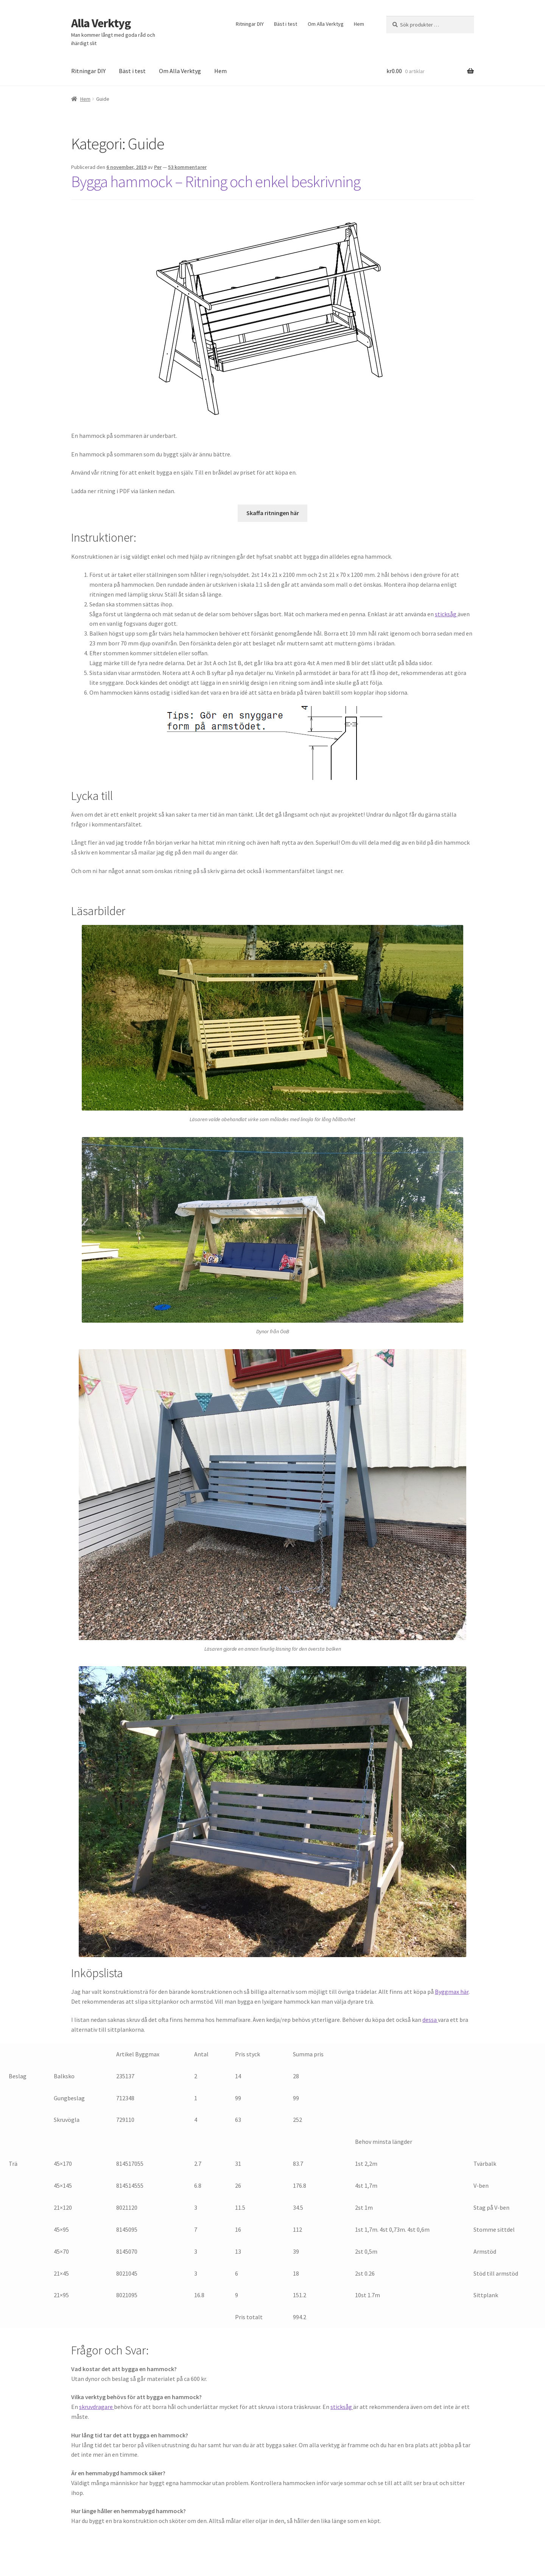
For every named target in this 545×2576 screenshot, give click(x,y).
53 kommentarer (187, 167)
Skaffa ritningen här (272, 513)
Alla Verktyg (101, 23)
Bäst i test (285, 23)
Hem (359, 23)
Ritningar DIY (250, 23)
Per (158, 167)
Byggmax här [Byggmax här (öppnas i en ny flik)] (452, 1991)
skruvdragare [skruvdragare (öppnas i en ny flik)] (96, 2406)
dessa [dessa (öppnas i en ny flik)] (430, 2019)
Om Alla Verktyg (326, 23)
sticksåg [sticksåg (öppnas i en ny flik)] (446, 614)
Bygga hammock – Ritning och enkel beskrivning (215, 181)
